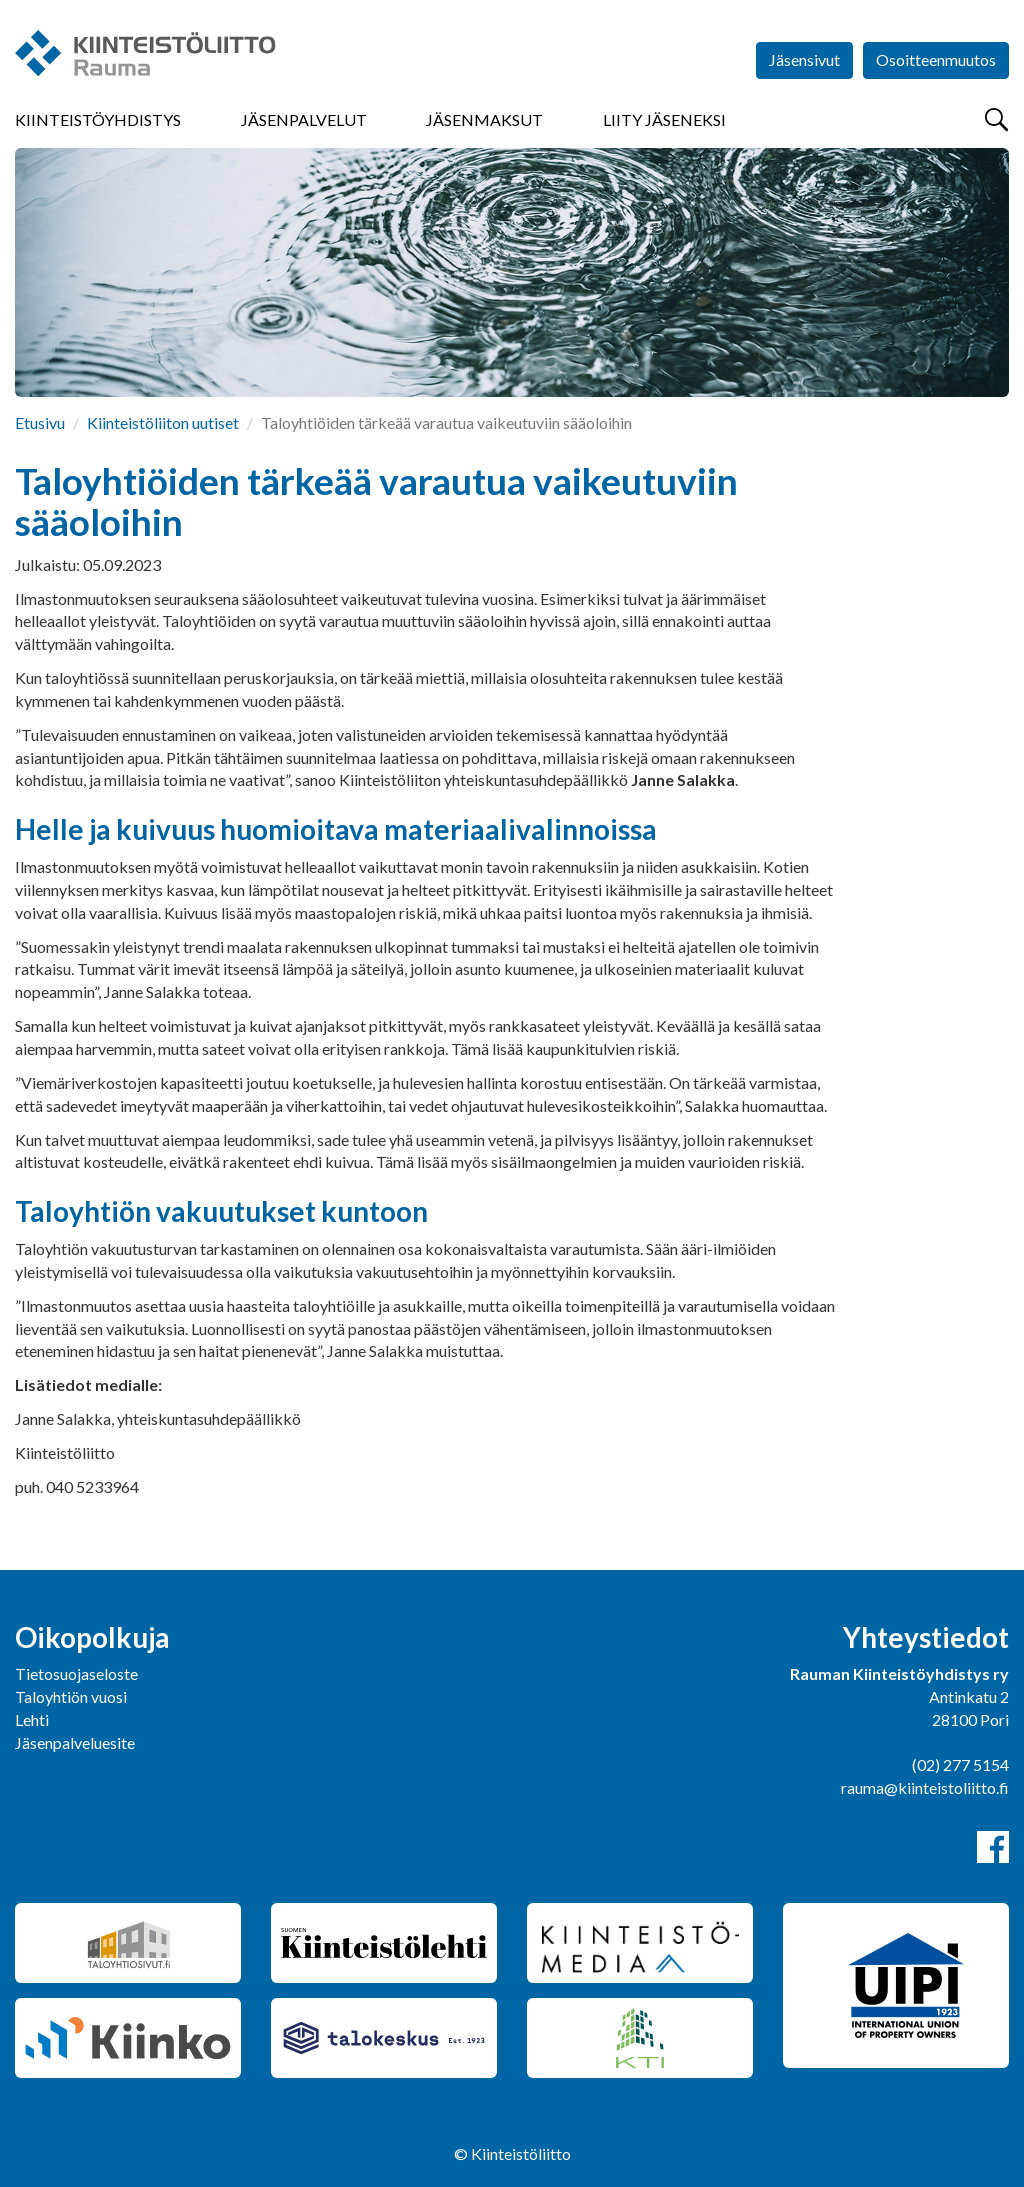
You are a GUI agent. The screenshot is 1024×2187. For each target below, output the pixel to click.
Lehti (32, 1719)
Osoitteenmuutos (936, 59)
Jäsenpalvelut (304, 119)
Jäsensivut (804, 59)
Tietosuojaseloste (76, 1673)
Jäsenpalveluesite (75, 1742)
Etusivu (40, 422)
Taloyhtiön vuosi (71, 1696)
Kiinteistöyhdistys (98, 119)
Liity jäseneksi (664, 119)
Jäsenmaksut (484, 119)
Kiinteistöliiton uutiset (163, 422)
